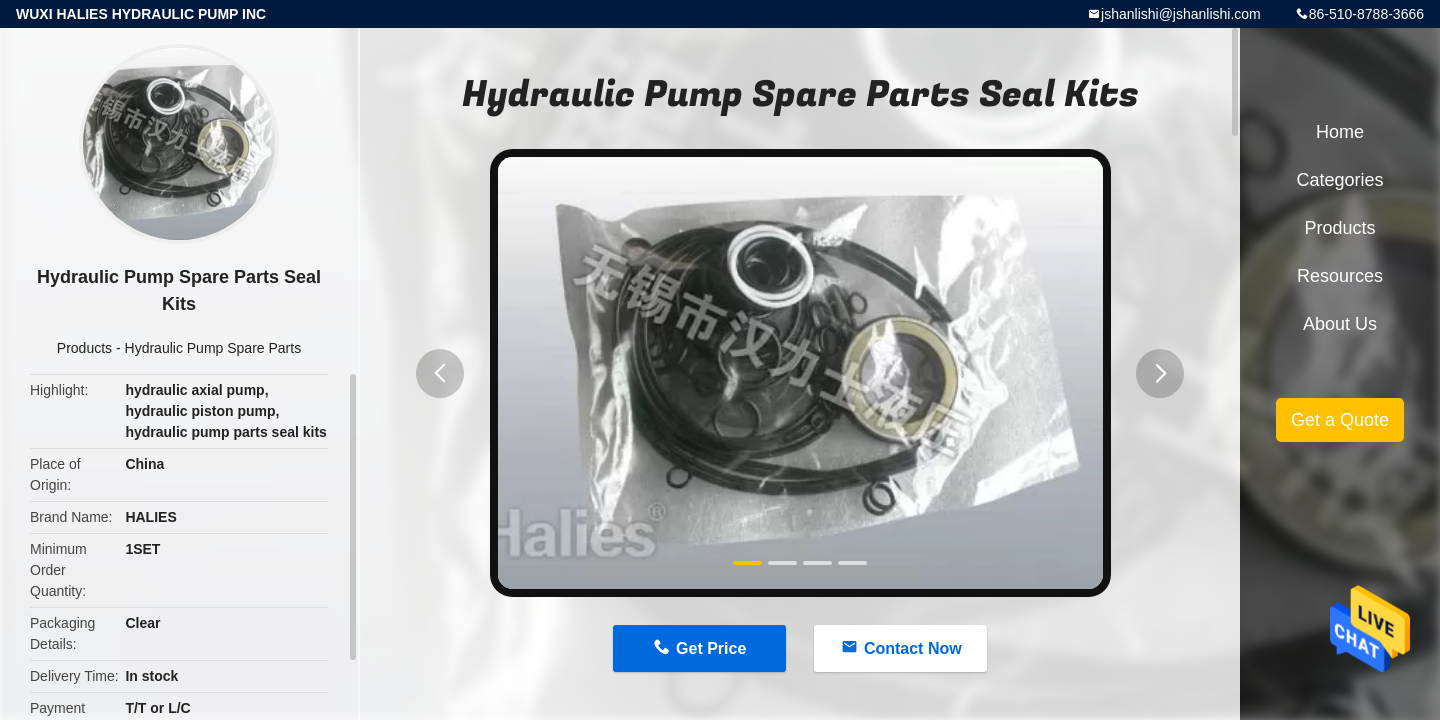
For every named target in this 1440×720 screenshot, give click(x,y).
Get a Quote (1340, 420)
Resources (1340, 276)
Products (84, 348)
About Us (1340, 324)
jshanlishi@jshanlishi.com (1181, 14)
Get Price (711, 648)
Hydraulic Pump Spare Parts (213, 348)
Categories (1339, 180)
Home (1340, 132)
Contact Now (913, 648)
